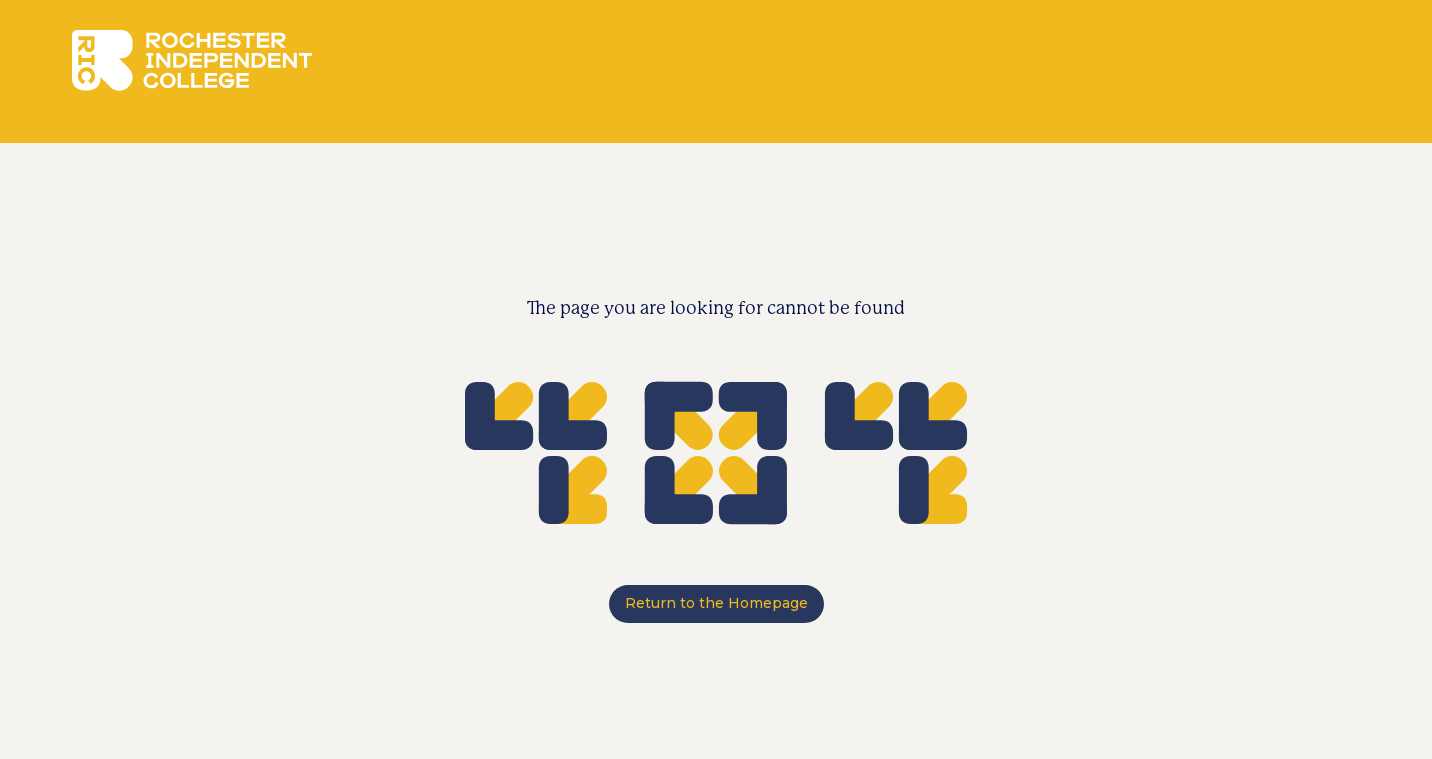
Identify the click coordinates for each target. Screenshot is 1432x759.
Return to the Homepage (716, 603)
